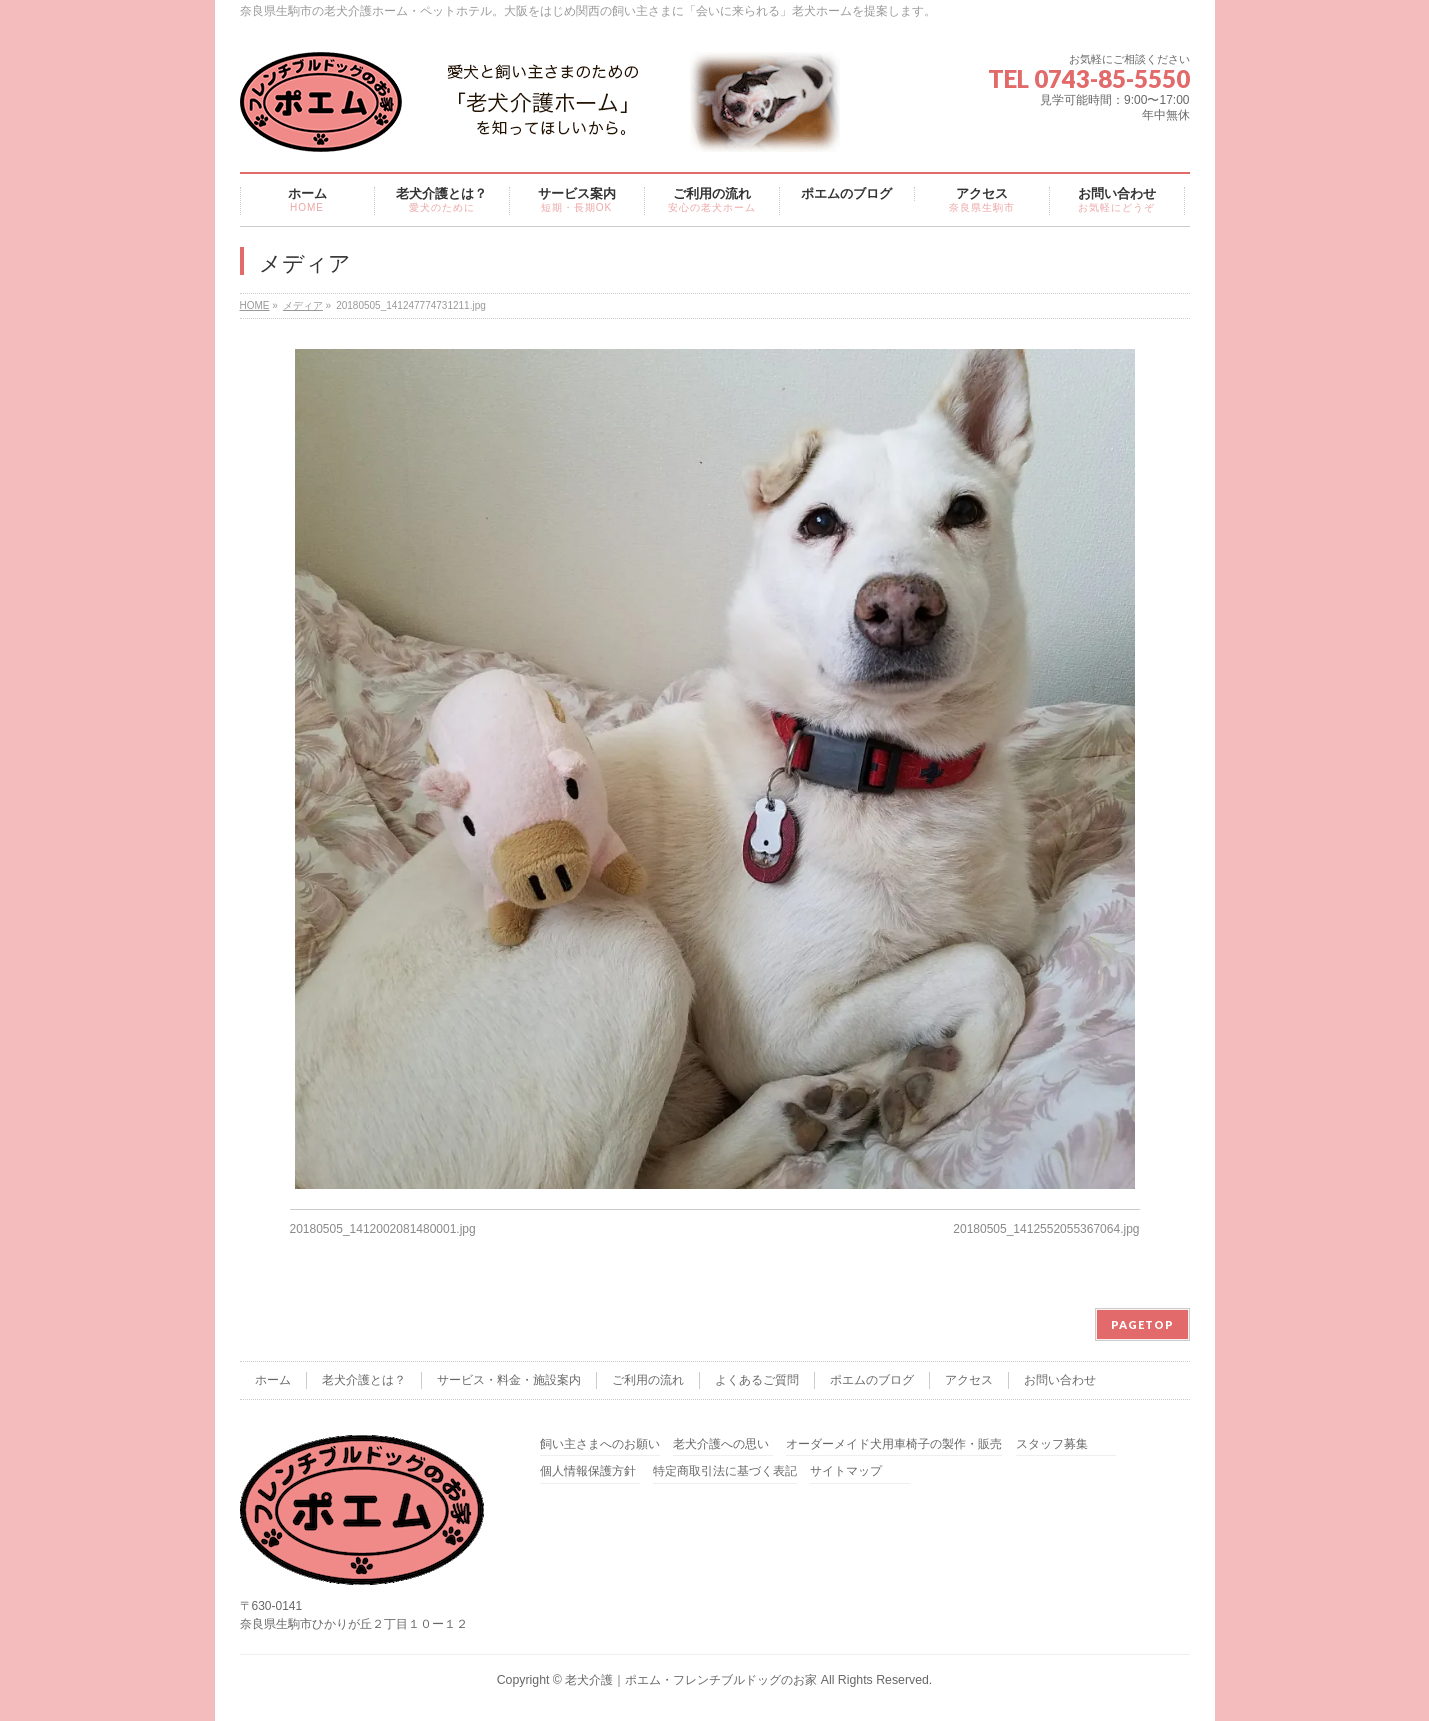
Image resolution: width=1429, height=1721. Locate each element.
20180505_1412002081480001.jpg (383, 1229)
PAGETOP (1142, 1324)
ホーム (273, 1380)
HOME (255, 305)
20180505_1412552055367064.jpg (1046, 1229)
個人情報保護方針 (588, 1471)
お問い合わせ (1060, 1380)
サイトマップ (846, 1471)
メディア (303, 305)
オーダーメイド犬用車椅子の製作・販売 (894, 1444)
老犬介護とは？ (364, 1380)
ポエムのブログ (872, 1380)
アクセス (969, 1380)
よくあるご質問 (757, 1380)
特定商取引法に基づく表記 (725, 1471)
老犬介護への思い (721, 1444)
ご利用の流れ (648, 1380)
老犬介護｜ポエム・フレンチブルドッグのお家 (691, 1680)
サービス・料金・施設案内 (509, 1380)
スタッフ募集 (1052, 1444)
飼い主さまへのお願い (600, 1444)
